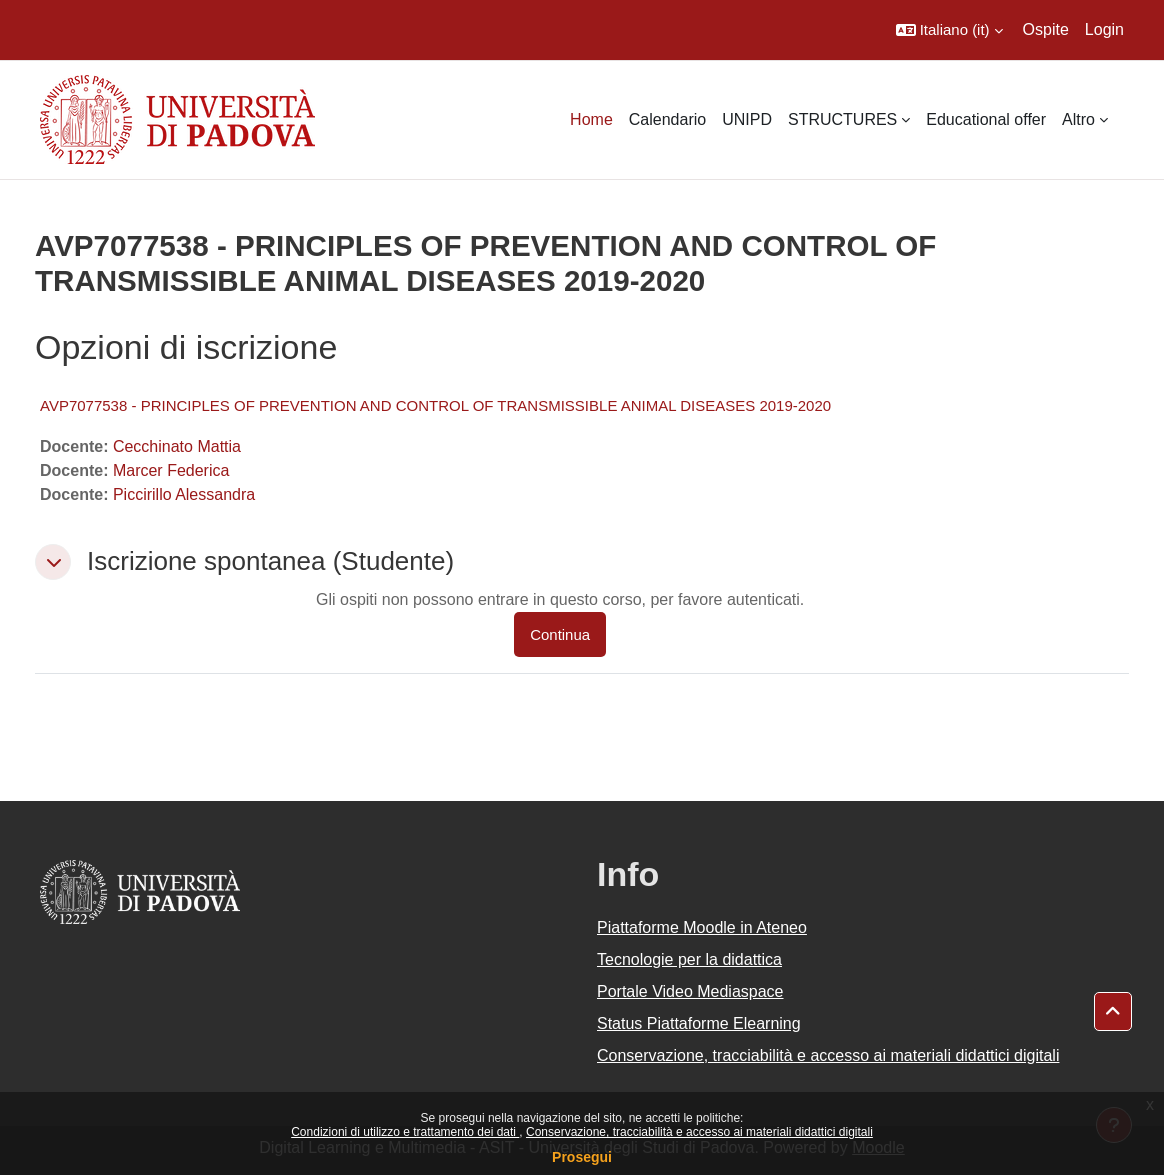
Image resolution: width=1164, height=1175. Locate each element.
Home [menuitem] (591, 119)
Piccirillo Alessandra (184, 494)
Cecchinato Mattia (177, 446)
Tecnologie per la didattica (689, 959)
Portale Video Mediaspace (690, 991)
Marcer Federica (171, 470)
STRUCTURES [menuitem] (842, 119)
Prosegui (582, 1157)
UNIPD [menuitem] (747, 119)
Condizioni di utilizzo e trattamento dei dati (405, 1132)
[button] (949, 30)
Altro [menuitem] (1078, 119)
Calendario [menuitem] (667, 119)
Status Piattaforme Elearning (699, 1023)
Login (1104, 29)
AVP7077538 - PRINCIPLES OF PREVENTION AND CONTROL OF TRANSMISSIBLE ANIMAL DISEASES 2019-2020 (435, 405)
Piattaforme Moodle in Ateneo (702, 927)
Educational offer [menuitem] (986, 119)
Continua (560, 634)
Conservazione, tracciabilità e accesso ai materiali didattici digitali (699, 1132)
